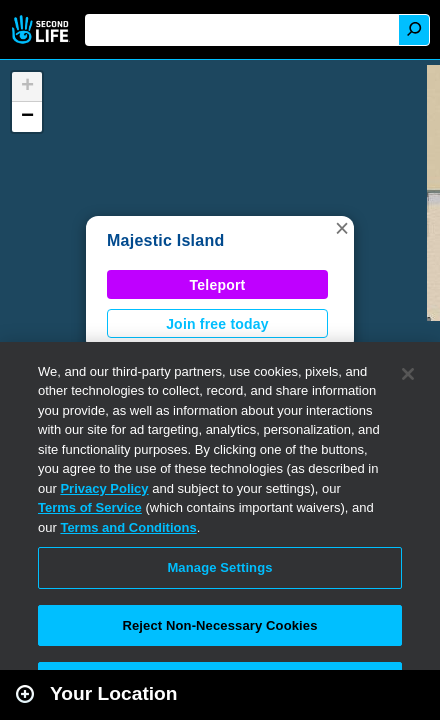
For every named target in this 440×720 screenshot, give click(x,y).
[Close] (408, 374)
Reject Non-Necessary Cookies (219, 625)
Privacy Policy (104, 488)
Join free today (217, 324)
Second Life (42, 29)
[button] (342, 228)
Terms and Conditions (128, 527)
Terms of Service (90, 507)
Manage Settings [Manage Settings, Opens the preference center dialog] (219, 567)
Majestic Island (165, 240)
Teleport (218, 285)
